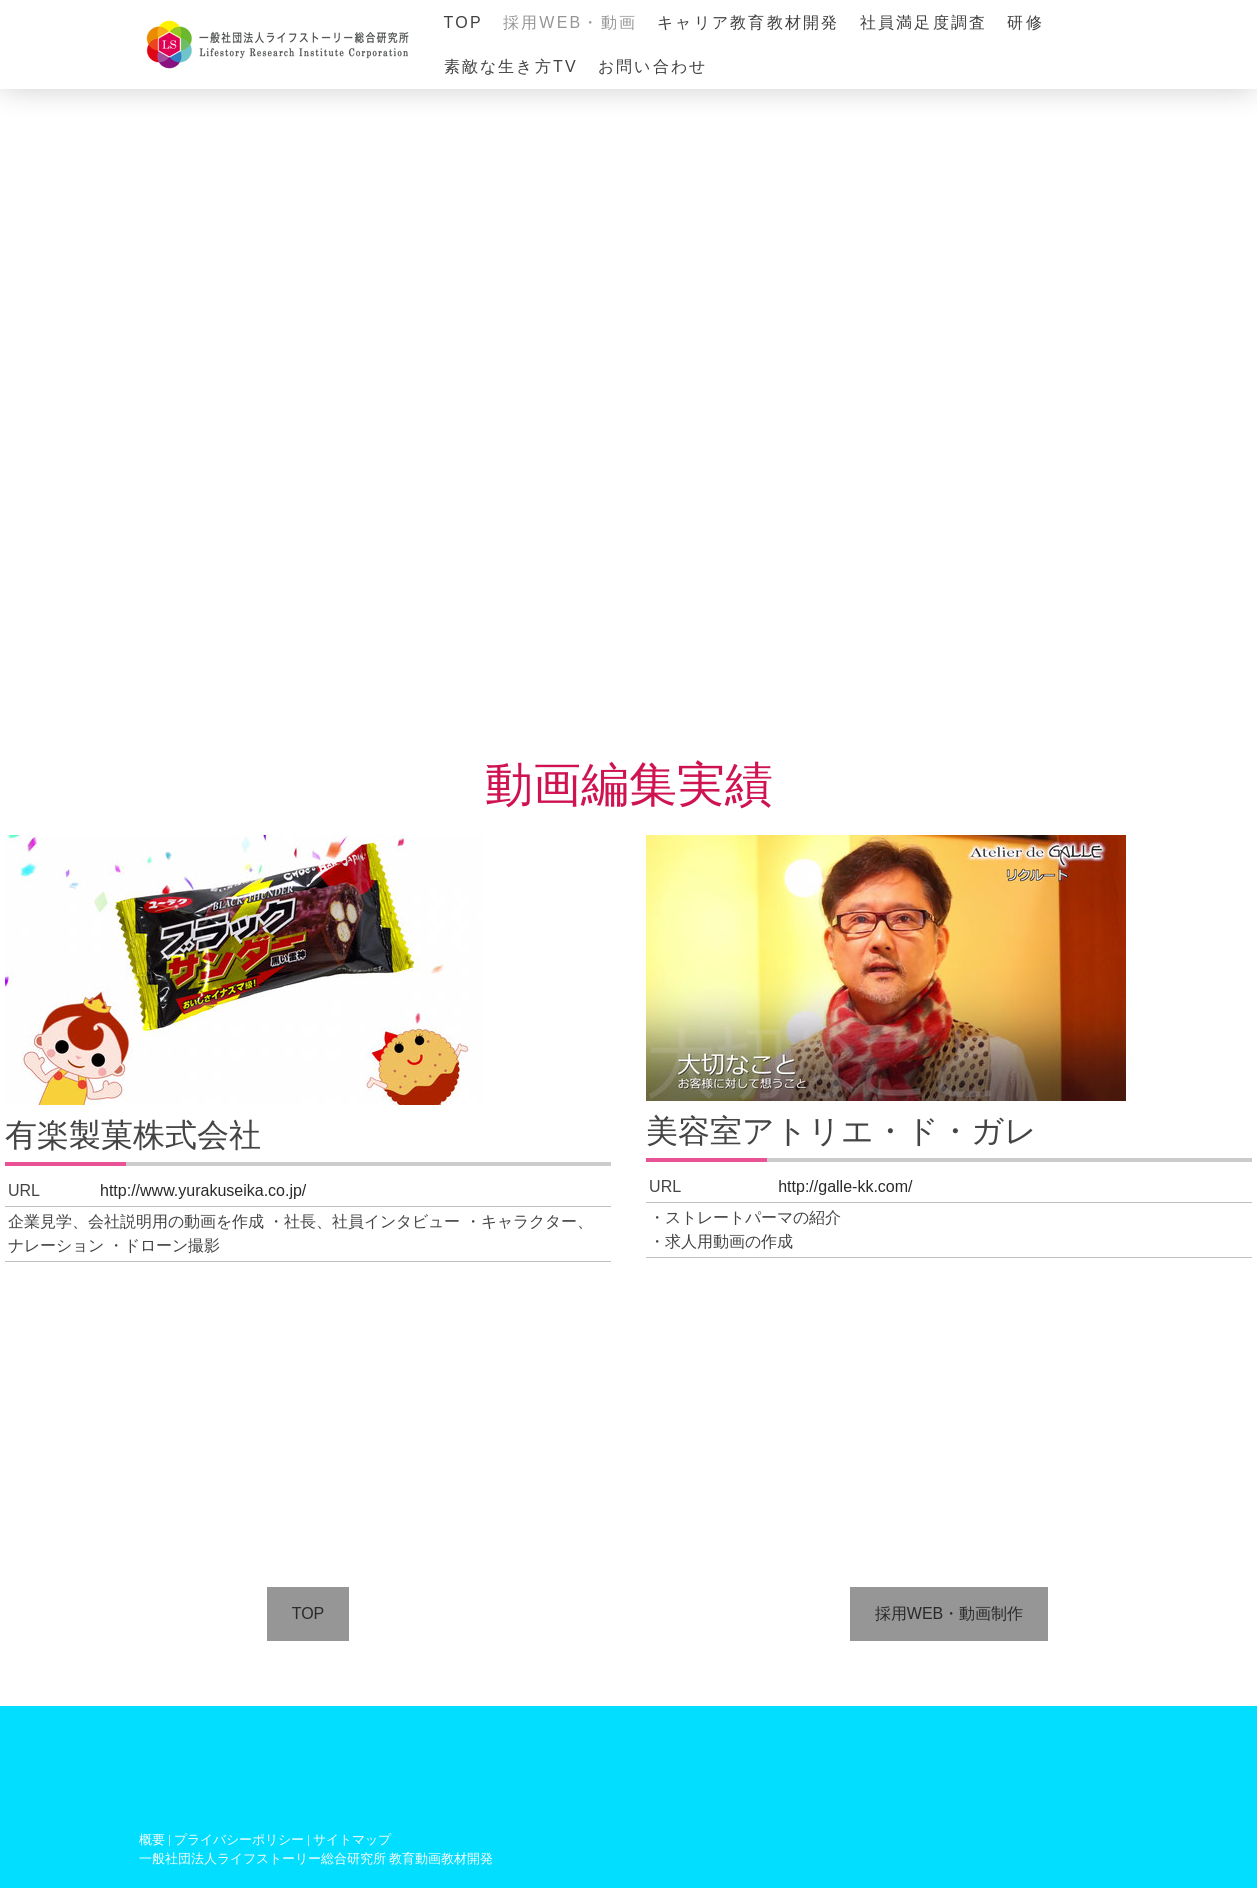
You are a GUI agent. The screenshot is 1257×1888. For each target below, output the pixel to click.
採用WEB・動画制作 (949, 1613)
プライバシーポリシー (239, 1839)
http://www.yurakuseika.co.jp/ (203, 1190)
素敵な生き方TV (511, 66)
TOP (463, 22)
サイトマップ (352, 1839)
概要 (152, 1839)
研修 (1025, 22)
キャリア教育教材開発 (748, 22)
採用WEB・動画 (570, 22)
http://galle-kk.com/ (845, 1186)
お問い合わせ (652, 66)
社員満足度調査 (924, 22)
